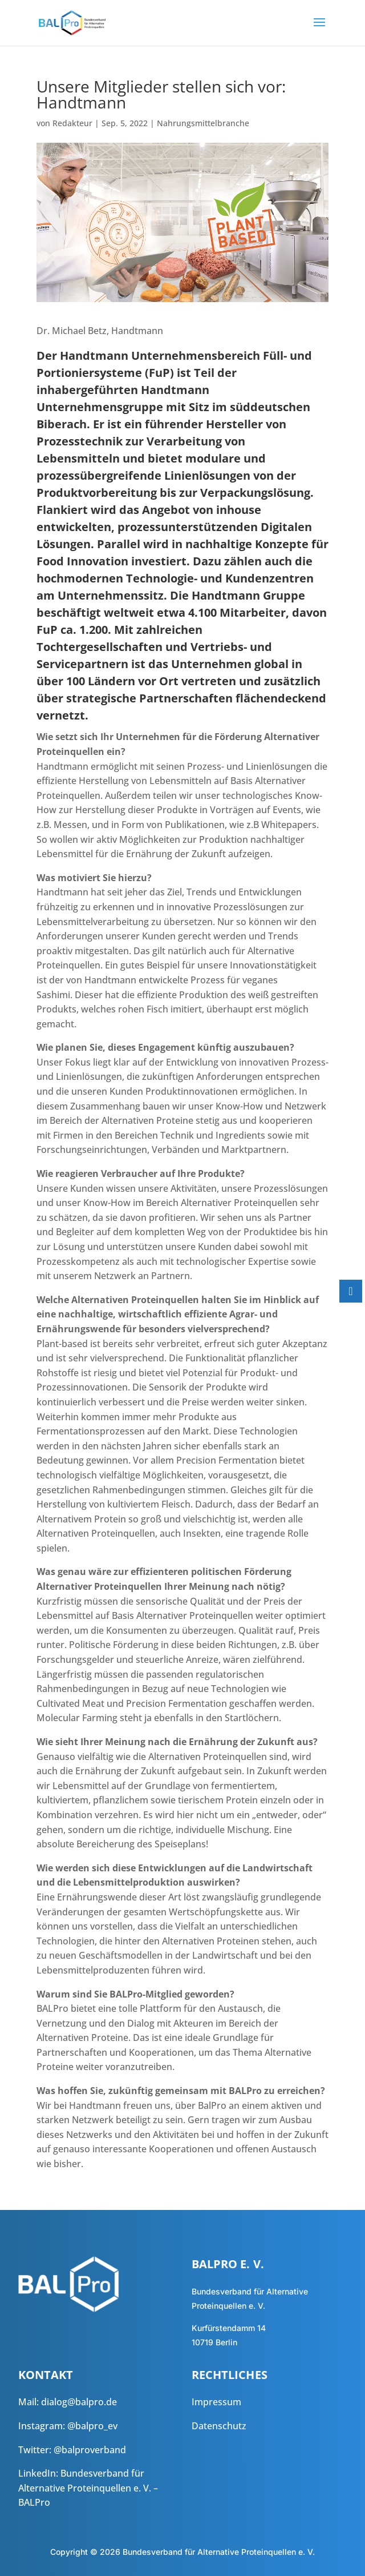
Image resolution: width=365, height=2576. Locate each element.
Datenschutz (219, 2426)
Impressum (216, 2402)
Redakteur (72, 123)
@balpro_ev (92, 2426)
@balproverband (90, 2450)
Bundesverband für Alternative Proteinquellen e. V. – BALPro (88, 2488)
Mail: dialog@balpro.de (67, 2402)
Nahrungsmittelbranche (203, 123)
